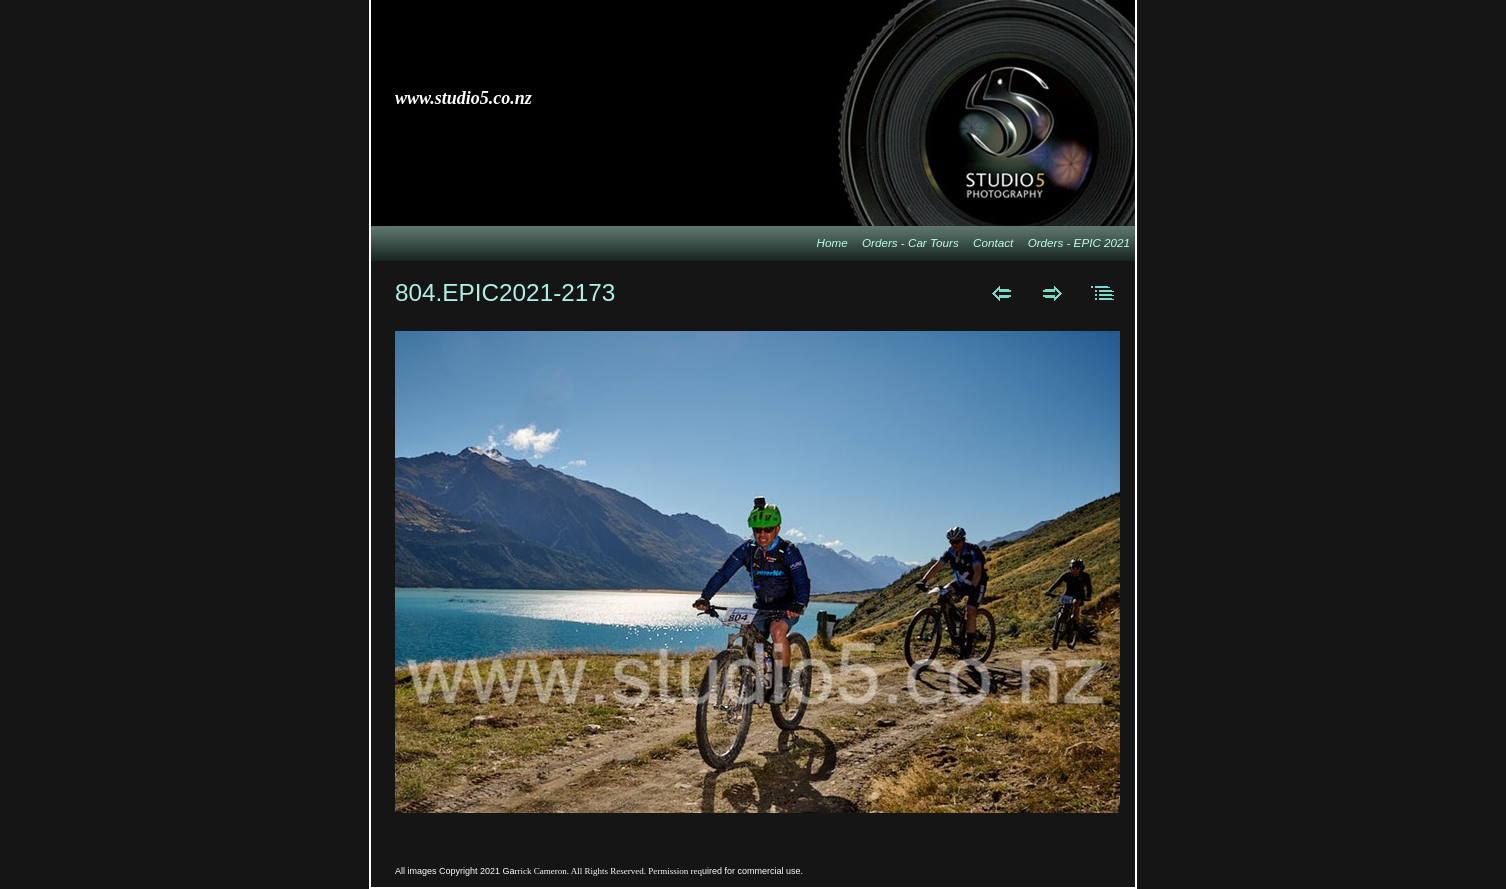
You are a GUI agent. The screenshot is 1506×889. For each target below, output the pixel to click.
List (1103, 293)
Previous (1001, 293)
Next (1052, 293)
